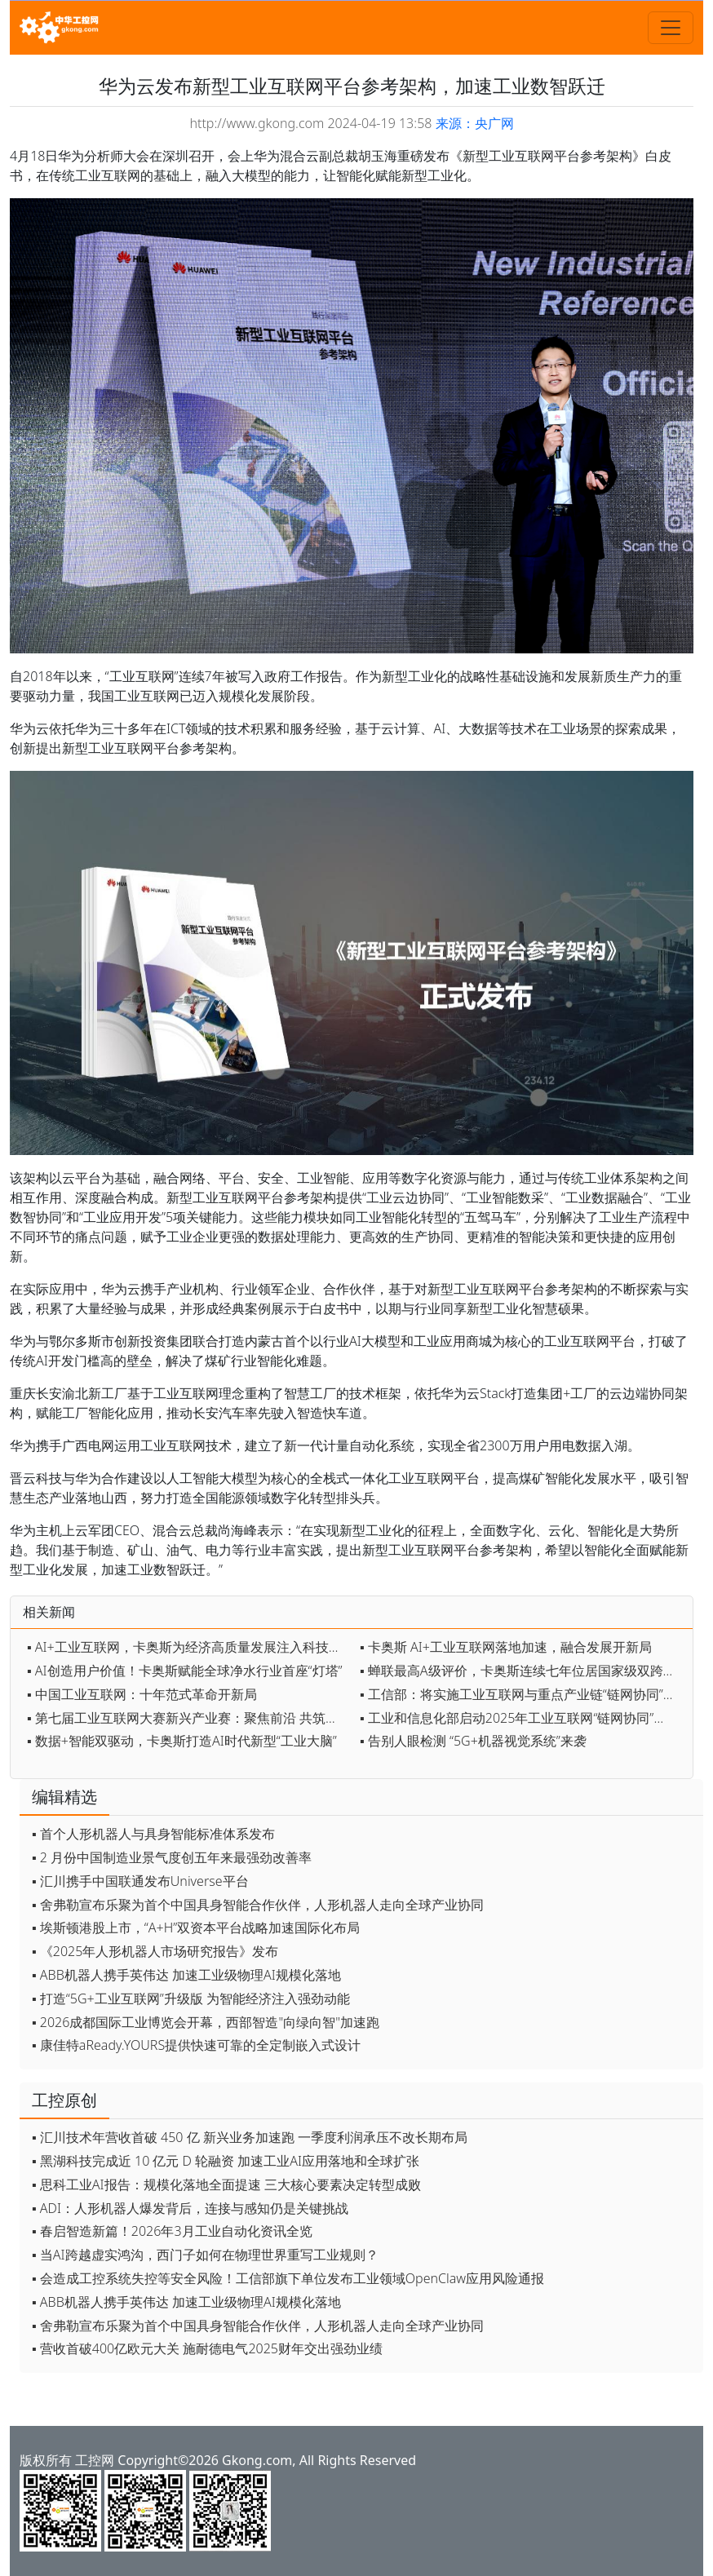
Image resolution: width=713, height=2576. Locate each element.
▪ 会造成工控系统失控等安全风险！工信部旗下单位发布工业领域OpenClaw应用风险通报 (288, 2278)
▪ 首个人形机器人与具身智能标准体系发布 (153, 1834)
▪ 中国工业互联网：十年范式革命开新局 (142, 1694)
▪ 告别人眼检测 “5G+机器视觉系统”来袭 (473, 1741)
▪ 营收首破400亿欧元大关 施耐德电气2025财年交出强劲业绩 (207, 2348)
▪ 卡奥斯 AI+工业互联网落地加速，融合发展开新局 (506, 1647)
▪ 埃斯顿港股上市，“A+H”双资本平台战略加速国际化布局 (196, 1927)
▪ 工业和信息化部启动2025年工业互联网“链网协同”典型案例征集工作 (522, 1718)
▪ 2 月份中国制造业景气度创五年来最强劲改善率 (172, 1857)
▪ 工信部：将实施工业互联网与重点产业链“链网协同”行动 (522, 1694)
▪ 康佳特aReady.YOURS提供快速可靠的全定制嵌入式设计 (196, 2045)
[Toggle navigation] (670, 27)
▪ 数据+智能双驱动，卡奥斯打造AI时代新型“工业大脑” (182, 1741)
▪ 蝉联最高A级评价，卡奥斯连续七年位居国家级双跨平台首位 (522, 1671)
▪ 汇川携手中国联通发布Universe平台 (140, 1881)
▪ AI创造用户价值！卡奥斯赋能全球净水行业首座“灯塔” (185, 1671)
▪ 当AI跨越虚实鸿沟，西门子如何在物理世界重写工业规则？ (205, 2255)
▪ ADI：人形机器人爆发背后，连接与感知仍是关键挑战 (190, 2208)
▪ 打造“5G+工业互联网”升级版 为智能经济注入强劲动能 (191, 1998)
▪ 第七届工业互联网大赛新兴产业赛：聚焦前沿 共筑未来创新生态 (189, 1718)
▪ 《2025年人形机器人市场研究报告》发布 (155, 1951)
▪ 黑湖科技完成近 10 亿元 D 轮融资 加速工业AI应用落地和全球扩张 (225, 2161)
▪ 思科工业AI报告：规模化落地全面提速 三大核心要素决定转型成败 (226, 2184)
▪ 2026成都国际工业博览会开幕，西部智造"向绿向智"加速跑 (205, 2022)
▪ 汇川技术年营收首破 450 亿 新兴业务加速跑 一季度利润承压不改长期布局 (249, 2137)
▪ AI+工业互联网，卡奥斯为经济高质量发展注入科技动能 (189, 1647)
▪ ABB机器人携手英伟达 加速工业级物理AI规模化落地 (186, 1975)
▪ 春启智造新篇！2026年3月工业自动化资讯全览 (172, 2231)
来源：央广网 (475, 123)
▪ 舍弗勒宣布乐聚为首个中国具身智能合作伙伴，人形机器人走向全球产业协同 (258, 1905)
